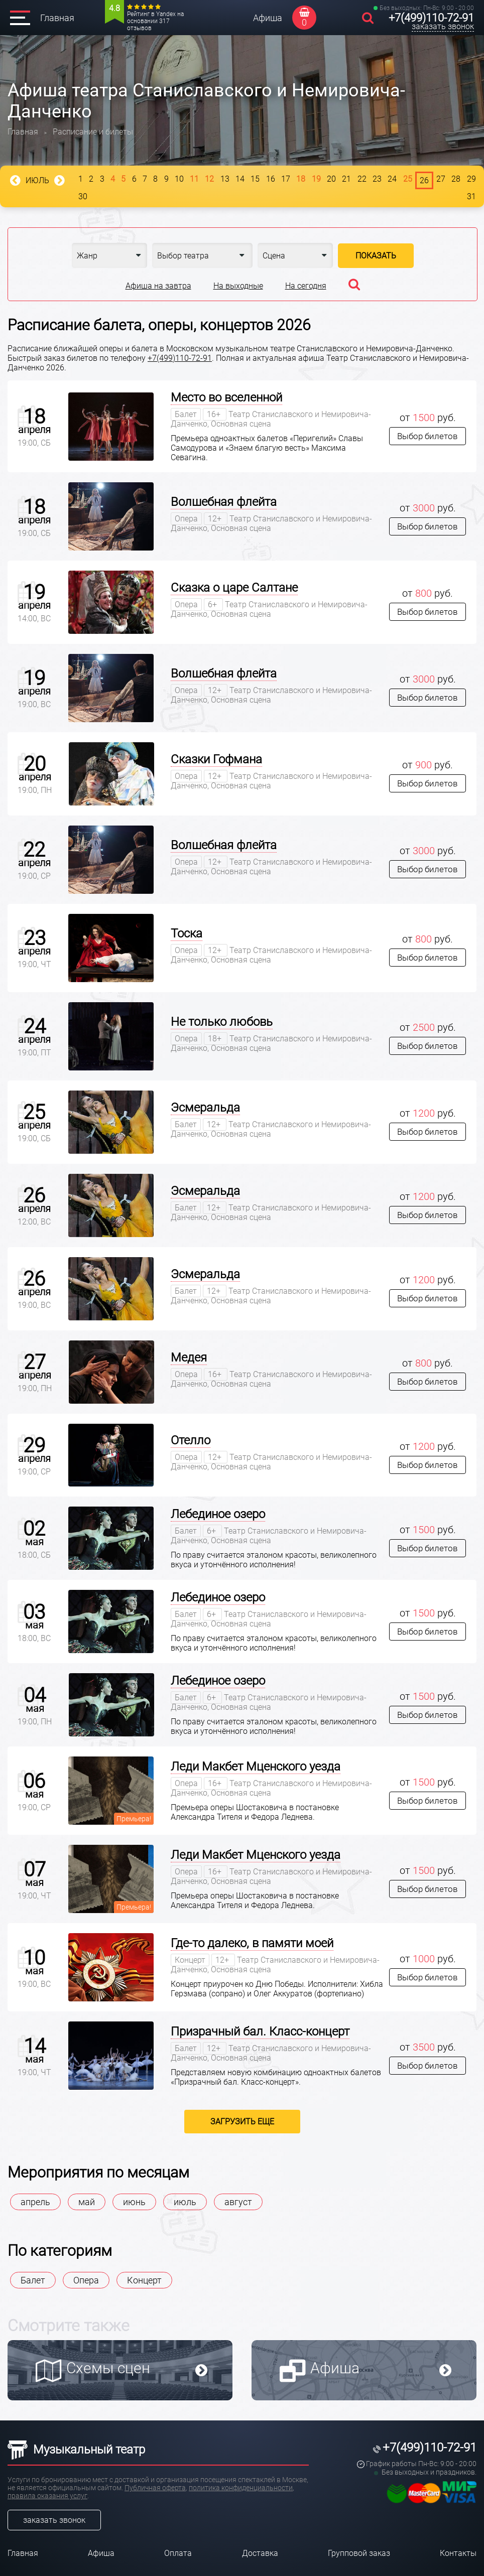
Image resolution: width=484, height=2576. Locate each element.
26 (424, 180)
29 (471, 179)
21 (346, 179)
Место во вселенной (226, 397)
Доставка (260, 2553)
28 (455, 179)
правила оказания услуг (47, 2496)
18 (300, 179)
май (86, 2202)
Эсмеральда (205, 1108)
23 (377, 179)
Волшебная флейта (224, 502)
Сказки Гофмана (216, 759)
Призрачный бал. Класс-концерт (260, 2031)
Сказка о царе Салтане (234, 588)
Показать (375, 255)
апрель (35, 2202)
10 (179, 179)
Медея (189, 1357)
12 (209, 179)
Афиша (267, 18)
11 (194, 179)
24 (392, 179)
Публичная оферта (155, 2488)
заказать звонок (443, 26)
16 (270, 179)
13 (224, 179)
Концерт (144, 2280)
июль (185, 2202)
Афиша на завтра (158, 286)
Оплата (178, 2553)
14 (240, 179)
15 (255, 179)
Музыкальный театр (76, 2450)
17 (285, 179)
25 (407, 179)
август (238, 2202)
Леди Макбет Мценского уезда (255, 1766)
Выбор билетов (427, 436)
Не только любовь (222, 1022)
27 (440, 179)
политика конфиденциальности (241, 2488)
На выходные (238, 286)
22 (362, 179)
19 (316, 179)
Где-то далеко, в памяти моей (252, 1943)
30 (82, 196)
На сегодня (305, 286)
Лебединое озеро (218, 1514)
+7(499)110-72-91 (431, 18)
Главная (57, 18)
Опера (86, 2280)
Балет (33, 2280)
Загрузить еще (242, 2121)
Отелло (190, 1440)
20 (331, 179)
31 (471, 196)
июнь (134, 2202)
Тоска (186, 933)
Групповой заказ (359, 2553)
